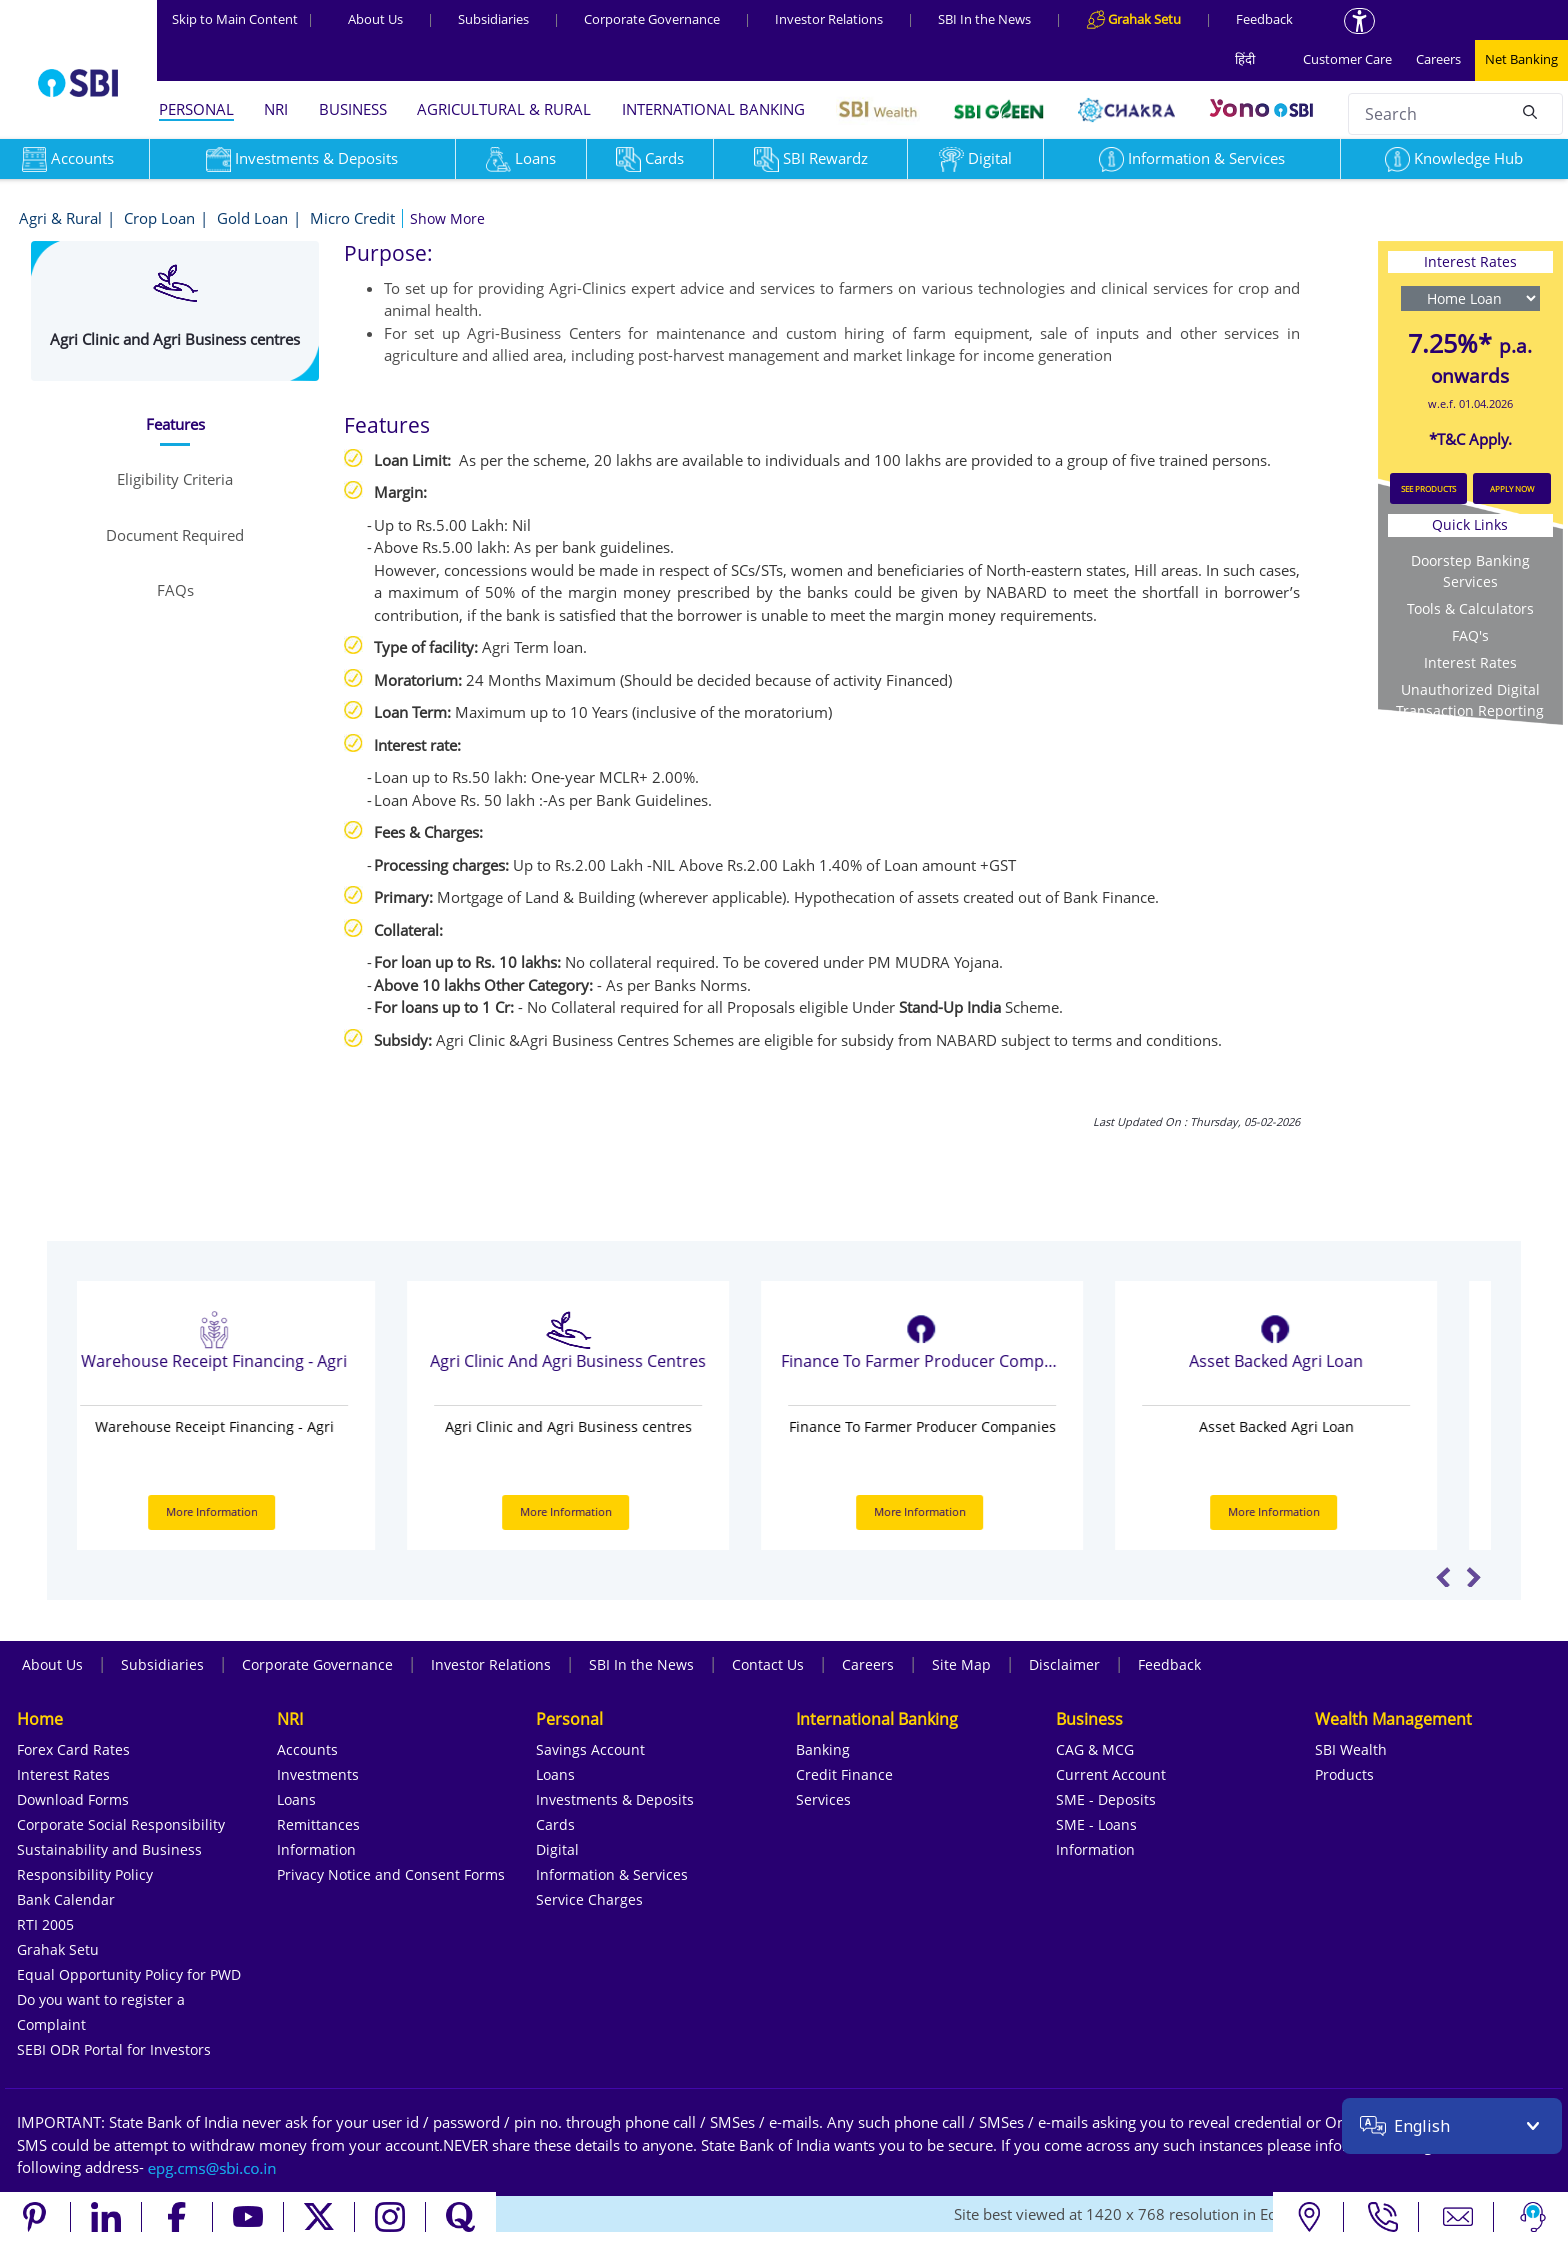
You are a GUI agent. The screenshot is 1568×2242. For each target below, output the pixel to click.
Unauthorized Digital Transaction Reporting (1470, 700)
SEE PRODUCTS (1428, 488)
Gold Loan (252, 218)
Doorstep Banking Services (1470, 571)
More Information (252, 1511)
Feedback (1264, 19)
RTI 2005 (45, 1924)
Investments (318, 1774)
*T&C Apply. (1470, 439)
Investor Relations (829, 19)
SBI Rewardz (811, 158)
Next (1473, 1577)
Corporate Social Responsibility (121, 1824)
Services (823, 1799)
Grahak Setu (58, 1949)
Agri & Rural (60, 218)
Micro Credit (352, 218)
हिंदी (1245, 59)
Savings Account (590, 1749)
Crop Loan (159, 218)
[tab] (174, 424)
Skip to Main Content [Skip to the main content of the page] (243, 19)
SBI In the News (984, 19)
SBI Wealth (1351, 1749)
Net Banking (1521, 59)
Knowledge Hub (1454, 158)
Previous (1443, 1577)
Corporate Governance (652, 19)
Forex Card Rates (73, 1749)
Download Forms (73, 1799)
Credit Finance (844, 1774)
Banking (823, 1749)
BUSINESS (353, 109)
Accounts (307, 1749)
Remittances (318, 1824)
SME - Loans (1096, 1824)
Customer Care (1347, 59)
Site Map (961, 1664)
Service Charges (589, 1899)
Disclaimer (1064, 1664)
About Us (375, 19)
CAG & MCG (1095, 1749)
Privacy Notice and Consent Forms (391, 1874)
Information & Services (1192, 158)
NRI (276, 109)
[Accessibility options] (1359, 21)
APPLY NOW (1512, 488)
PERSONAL (196, 109)
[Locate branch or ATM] (1308, 2217)
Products (1344, 1774)
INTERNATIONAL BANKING (713, 109)
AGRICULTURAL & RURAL (504, 109)
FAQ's (1470, 635)
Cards (650, 158)
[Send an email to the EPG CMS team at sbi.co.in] (213, 2167)
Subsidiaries (493, 19)
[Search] (1530, 111)
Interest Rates (1470, 662)
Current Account (1111, 1774)
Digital (975, 158)
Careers (1438, 59)
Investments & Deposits (302, 158)
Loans (521, 158)
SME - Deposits (1106, 1799)
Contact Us (768, 1664)
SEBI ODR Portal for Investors (114, 2049)
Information (316, 1849)
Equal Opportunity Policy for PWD (129, 1974)
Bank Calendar (66, 1899)
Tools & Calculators (1470, 608)
